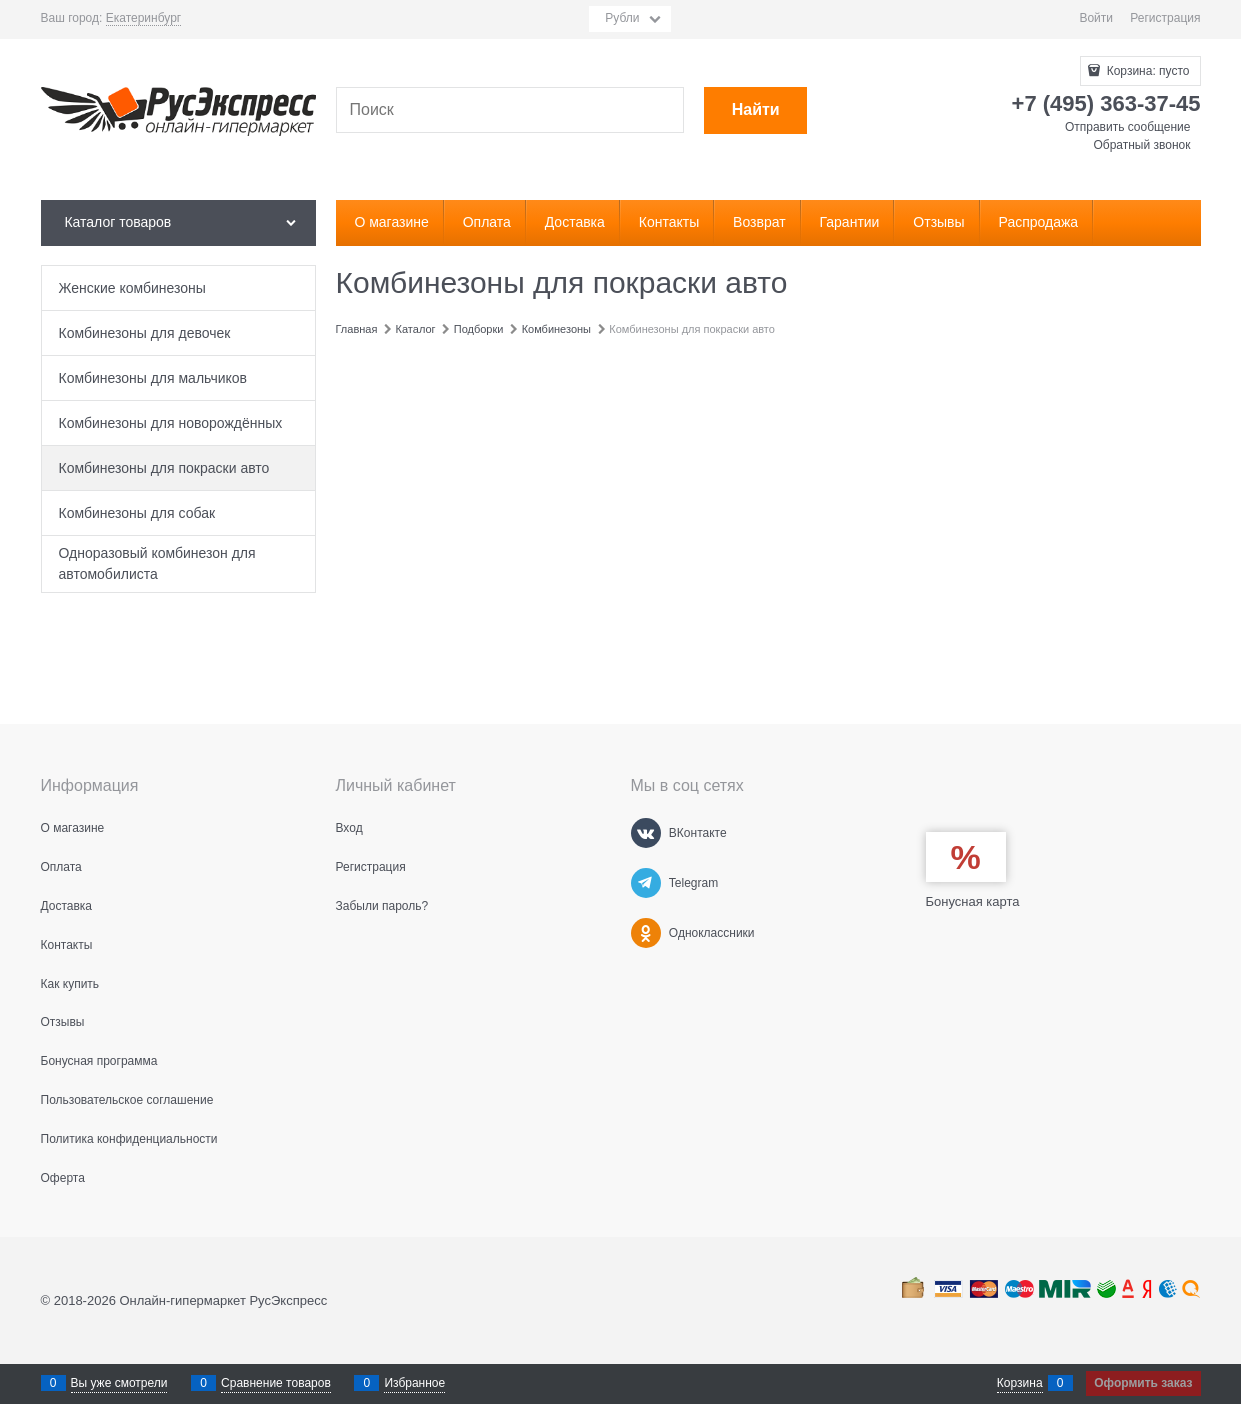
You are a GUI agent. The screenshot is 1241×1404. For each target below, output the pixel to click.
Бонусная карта (973, 901)
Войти (1096, 18)
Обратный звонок (1141, 145)
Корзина (1020, 1383)
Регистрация (1165, 18)
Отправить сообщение (1128, 127)
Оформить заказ (1143, 1383)
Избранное (414, 1383)
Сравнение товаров (276, 1383)
